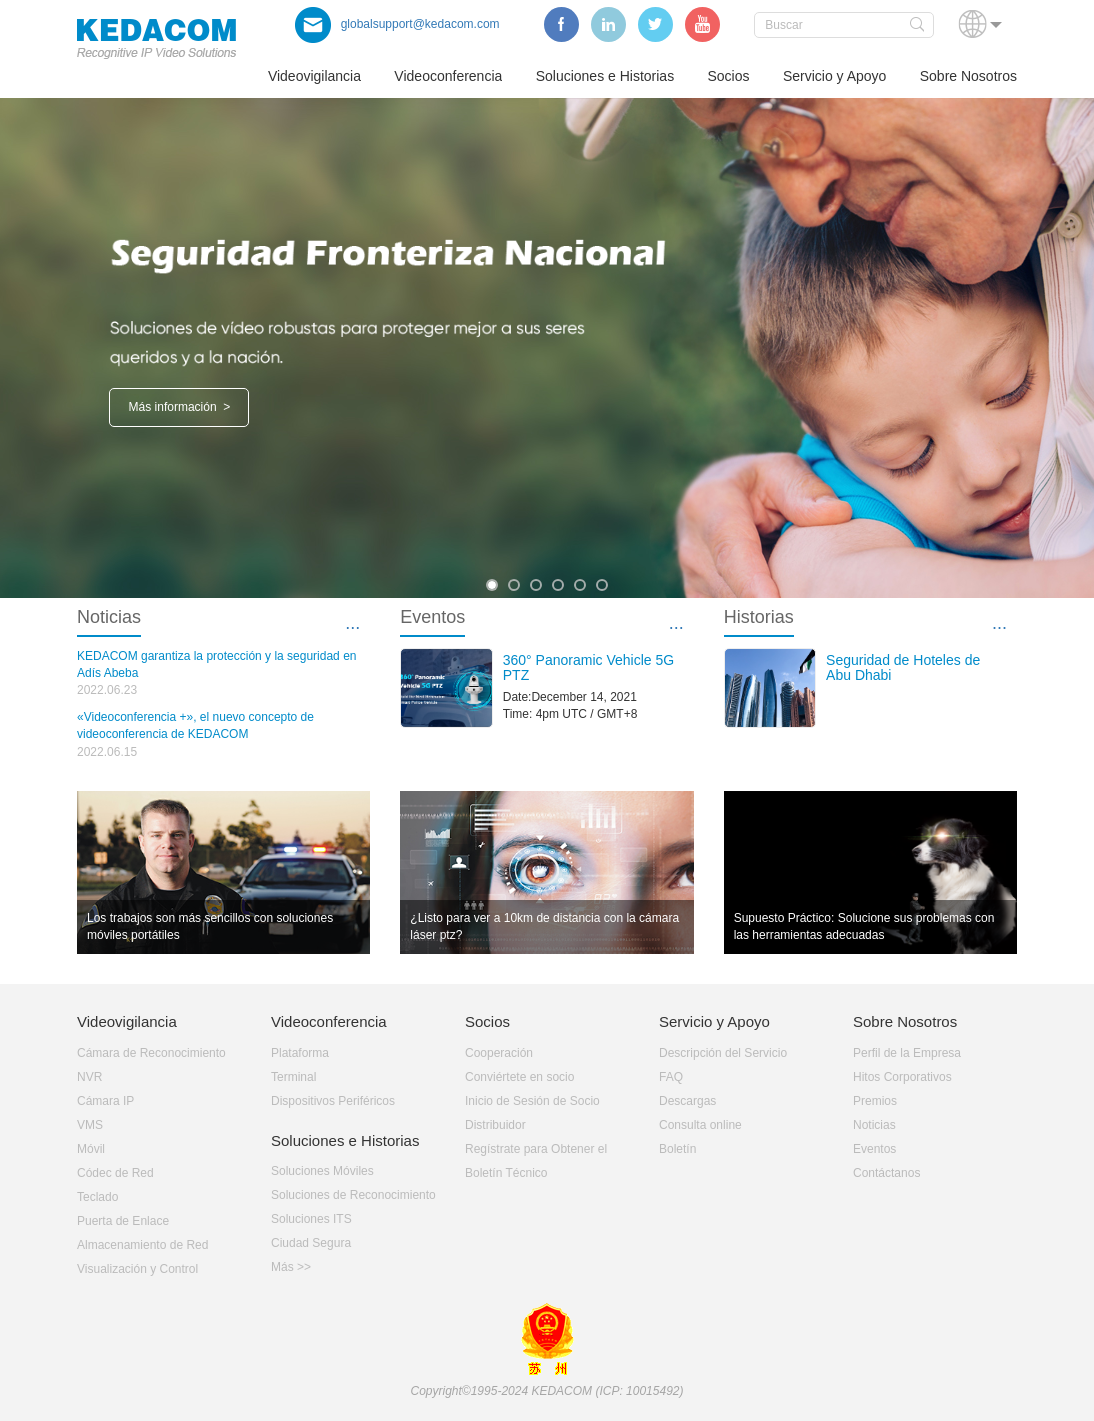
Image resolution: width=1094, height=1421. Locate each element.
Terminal (293, 1077)
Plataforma (300, 1053)
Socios (729, 76)
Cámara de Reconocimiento (151, 1053)
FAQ (671, 1077)
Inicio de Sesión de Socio (532, 1101)
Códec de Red (115, 1173)
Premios (875, 1101)
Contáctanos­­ (886, 1173)
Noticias (874, 1125)
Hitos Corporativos (902, 1077)
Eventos (874, 1149)
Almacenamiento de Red (142, 1245)
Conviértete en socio (519, 1077)
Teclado (97, 1197)
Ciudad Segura (311, 1243)
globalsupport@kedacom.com (397, 24)
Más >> (291, 1267)
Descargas (687, 1101)
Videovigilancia (314, 76)
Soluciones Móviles (322, 1171)
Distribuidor (495, 1125)
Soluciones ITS (311, 1219)
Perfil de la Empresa (907, 1053)
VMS (90, 1125)
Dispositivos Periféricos (333, 1101)
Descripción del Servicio (723, 1053)
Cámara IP (105, 1101)
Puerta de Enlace (123, 1221)
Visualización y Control (137, 1269)
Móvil (91, 1149)
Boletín (677, 1149)
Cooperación (499, 1053)
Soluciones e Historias (605, 76)
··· (352, 627)
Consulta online (700, 1125)
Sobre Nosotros (968, 76)
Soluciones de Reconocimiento (353, 1195)
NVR (89, 1077)
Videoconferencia (448, 76)
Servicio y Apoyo (835, 76)
